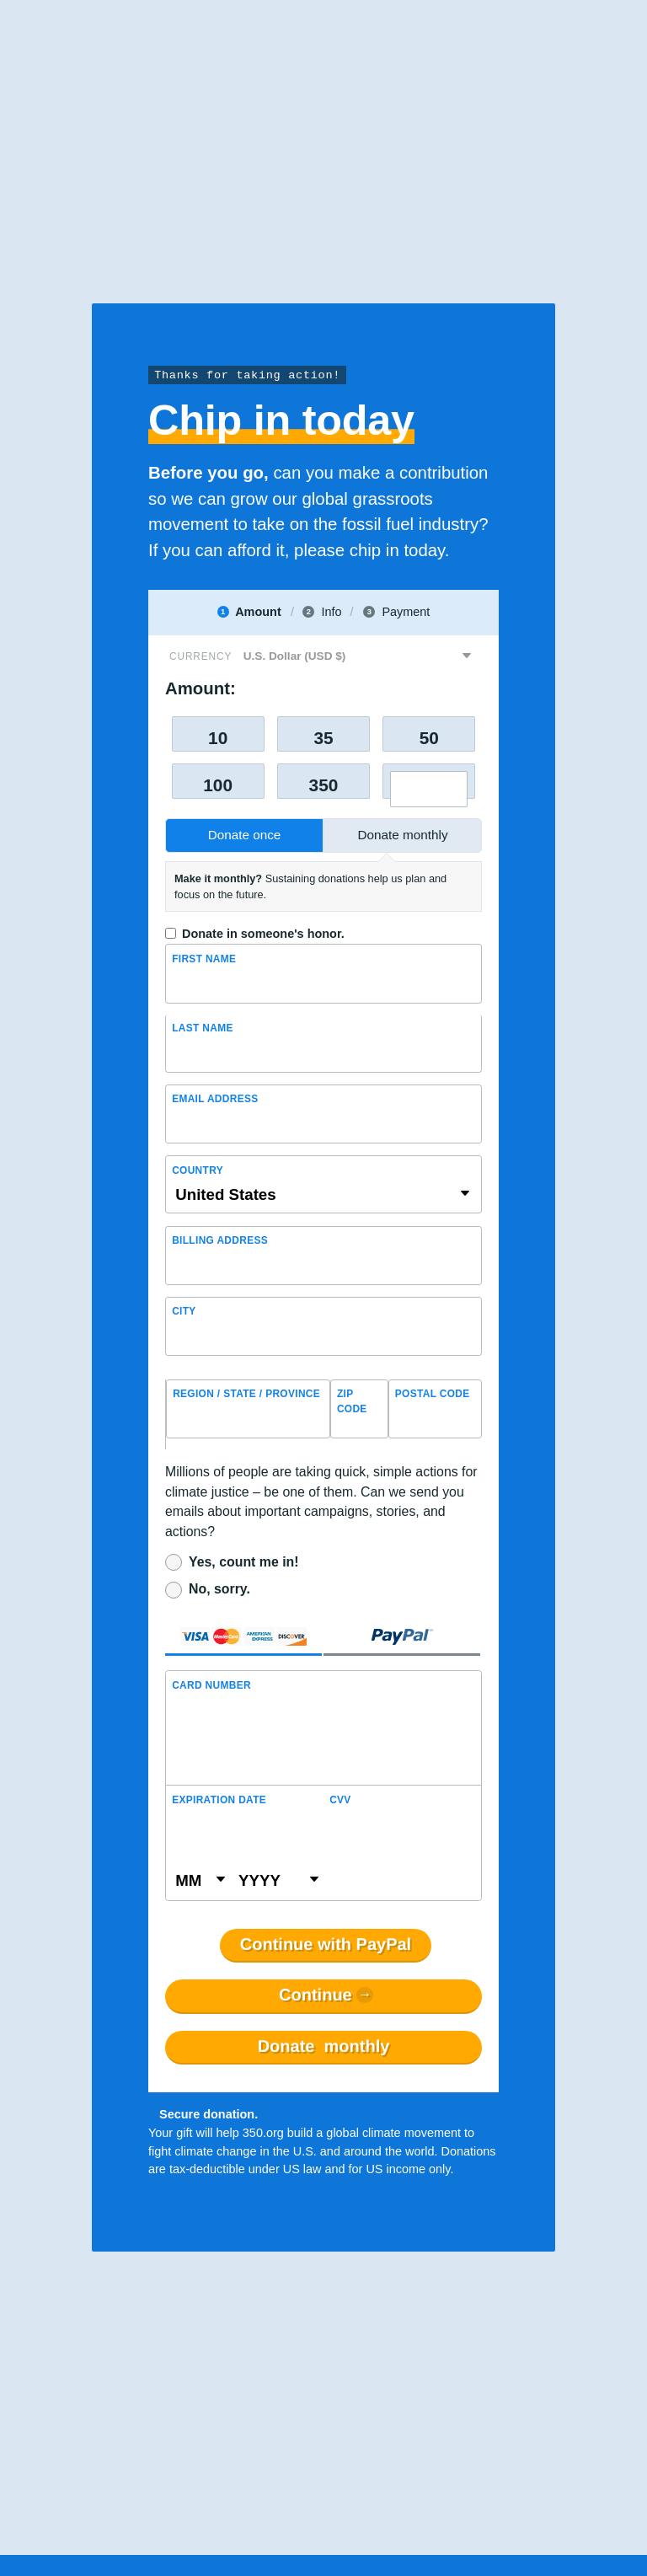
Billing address (220, 1240)
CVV (340, 1800)
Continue (315, 1995)
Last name (202, 1028)
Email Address (215, 1099)
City (184, 1311)
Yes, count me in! (244, 1562)
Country (197, 1170)
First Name (204, 959)
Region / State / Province (246, 1394)
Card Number (211, 1685)
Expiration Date (219, 1800)
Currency (200, 656)
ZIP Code (352, 1401)
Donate (324, 2047)
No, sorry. (219, 1589)
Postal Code (432, 1394)
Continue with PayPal (325, 1945)
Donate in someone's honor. (263, 933)
